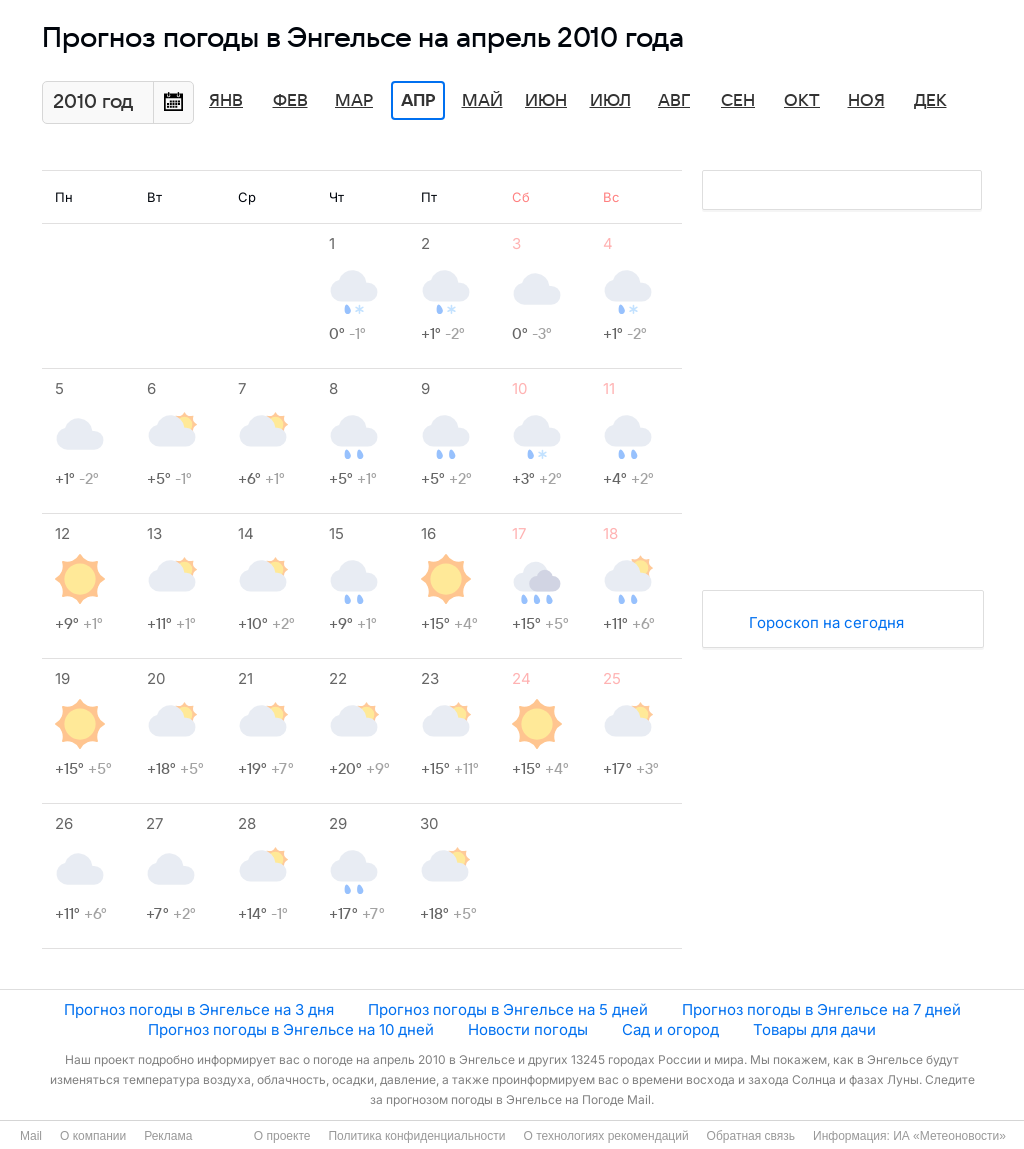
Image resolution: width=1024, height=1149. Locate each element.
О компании (93, 1136)
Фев (290, 101)
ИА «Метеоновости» (949, 1136)
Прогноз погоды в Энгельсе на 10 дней (291, 1029)
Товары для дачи (814, 1029)
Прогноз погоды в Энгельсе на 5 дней (508, 1009)
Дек (930, 101)
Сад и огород (670, 1029)
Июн (546, 101)
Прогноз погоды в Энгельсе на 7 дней (821, 1009)
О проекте (282, 1136)
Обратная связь (751, 1136)
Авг (674, 101)
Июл (610, 101)
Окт (802, 101)
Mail (31, 1136)
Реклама (168, 1136)
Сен (738, 101)
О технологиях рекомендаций (605, 1136)
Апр (418, 101)
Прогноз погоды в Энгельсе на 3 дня (199, 1009)
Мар (354, 101)
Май (482, 101)
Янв (226, 101)
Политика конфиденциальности (416, 1136)
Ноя (866, 101)
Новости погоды (528, 1029)
